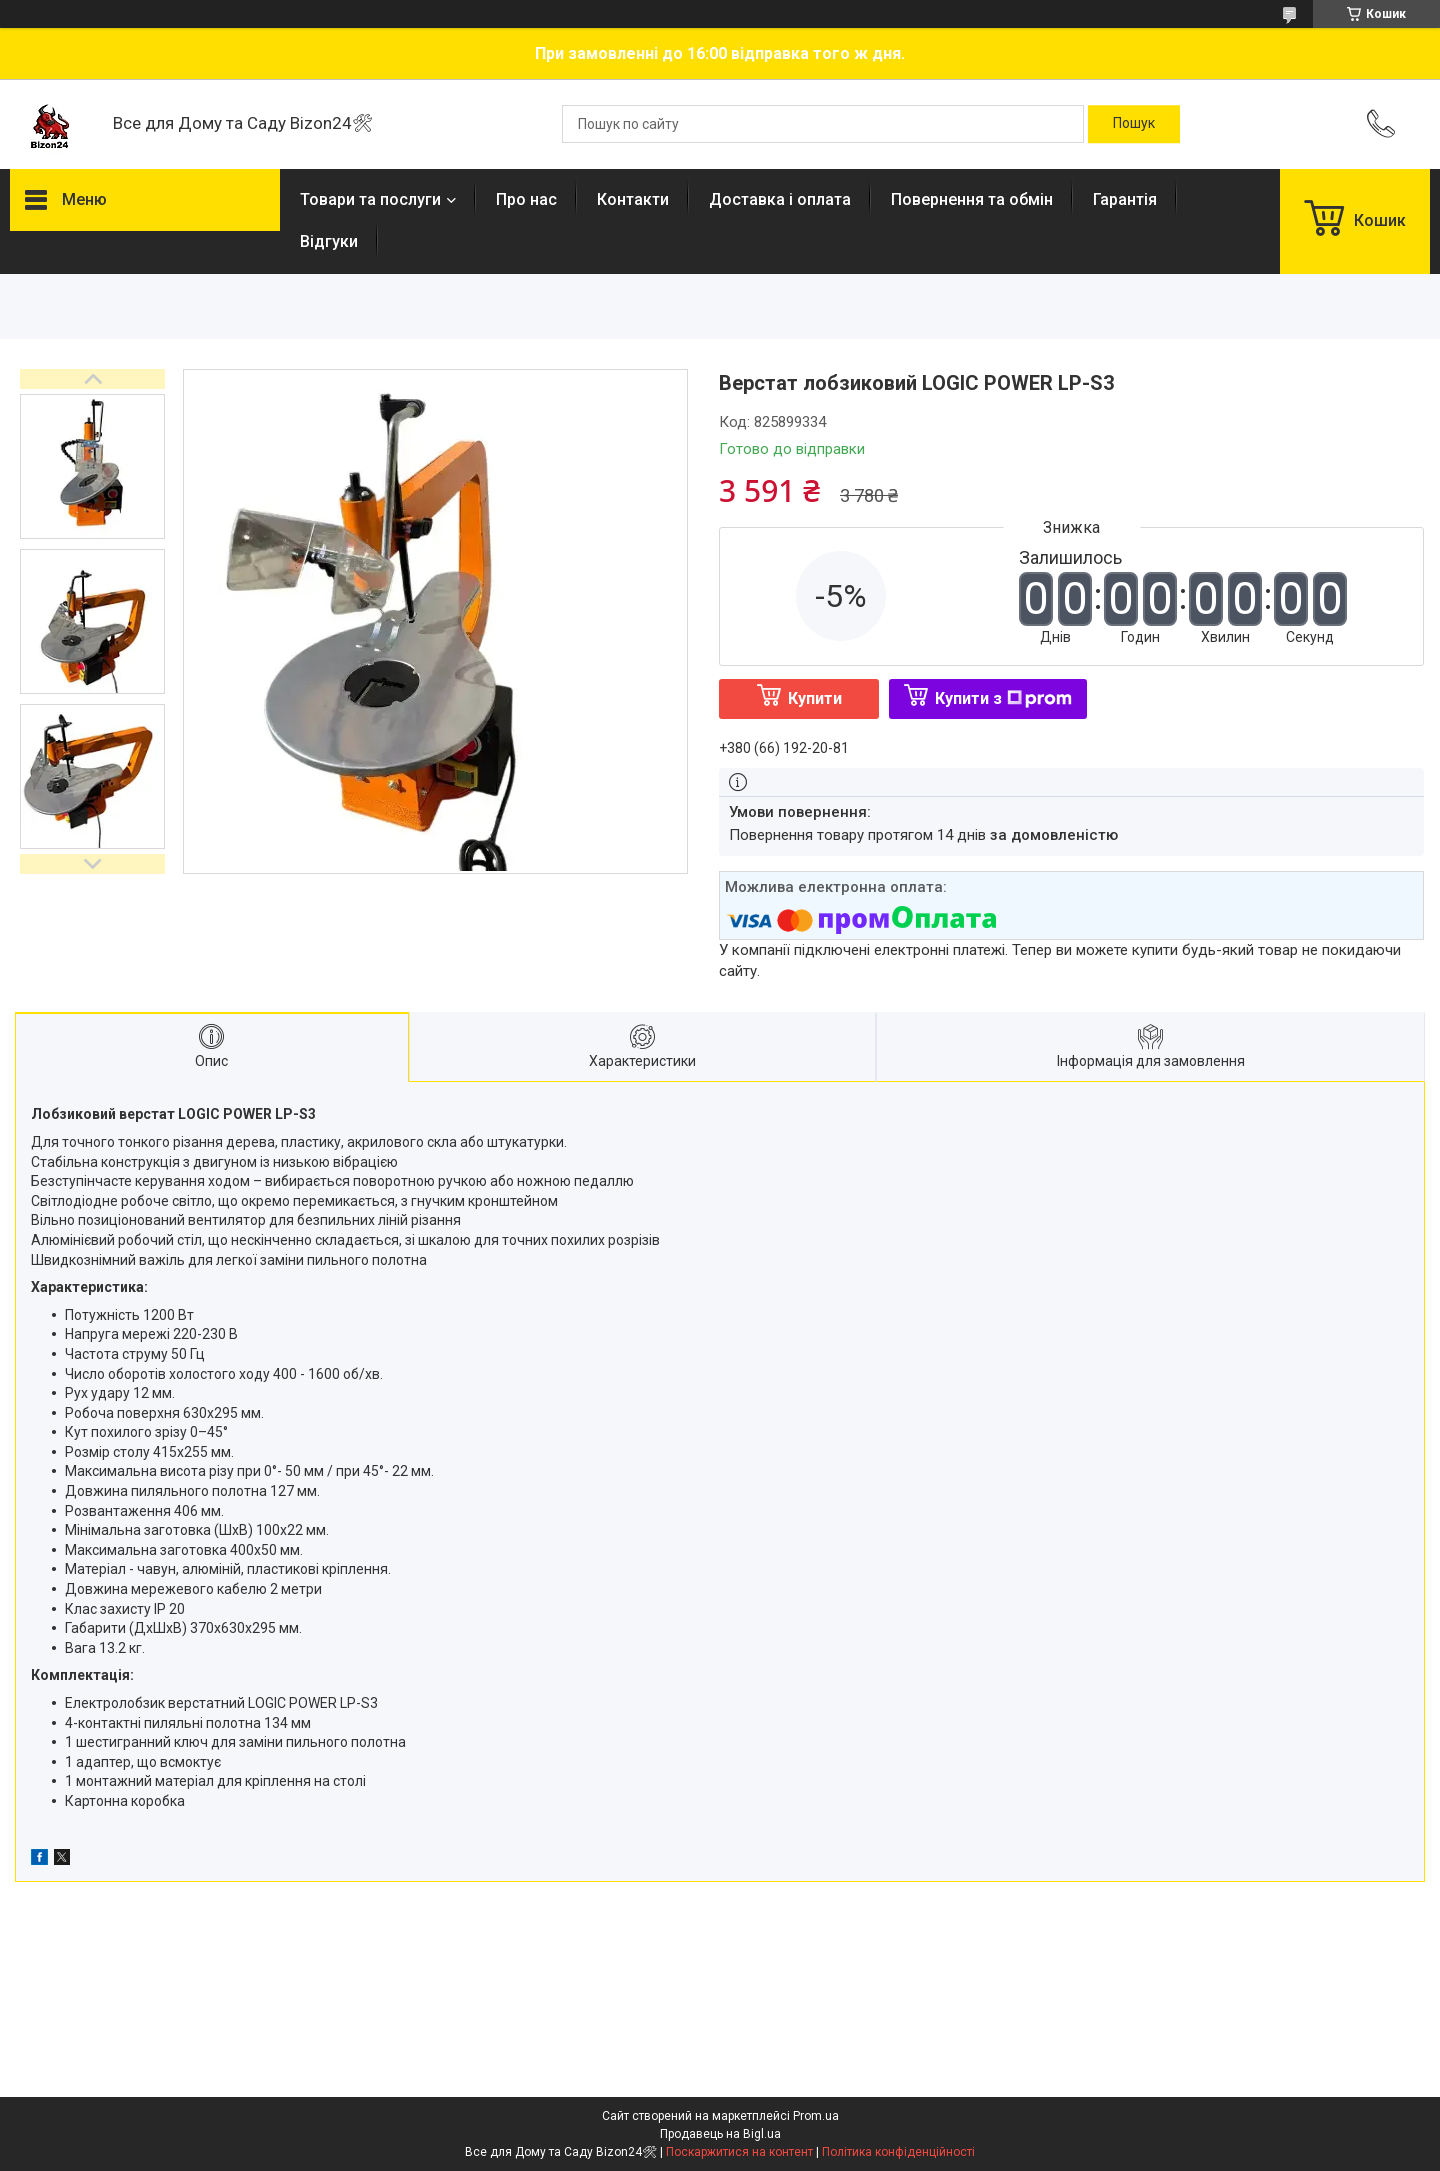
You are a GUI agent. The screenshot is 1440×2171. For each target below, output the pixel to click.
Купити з (1003, 698)
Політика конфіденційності (898, 2152)
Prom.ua (816, 2116)
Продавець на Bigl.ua (720, 2134)
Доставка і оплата (780, 199)
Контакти (633, 199)
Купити (815, 698)
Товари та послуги (370, 199)
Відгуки (329, 241)
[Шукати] (1134, 124)
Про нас (526, 199)
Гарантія (1125, 199)
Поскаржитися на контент (739, 2152)
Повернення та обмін (972, 199)
